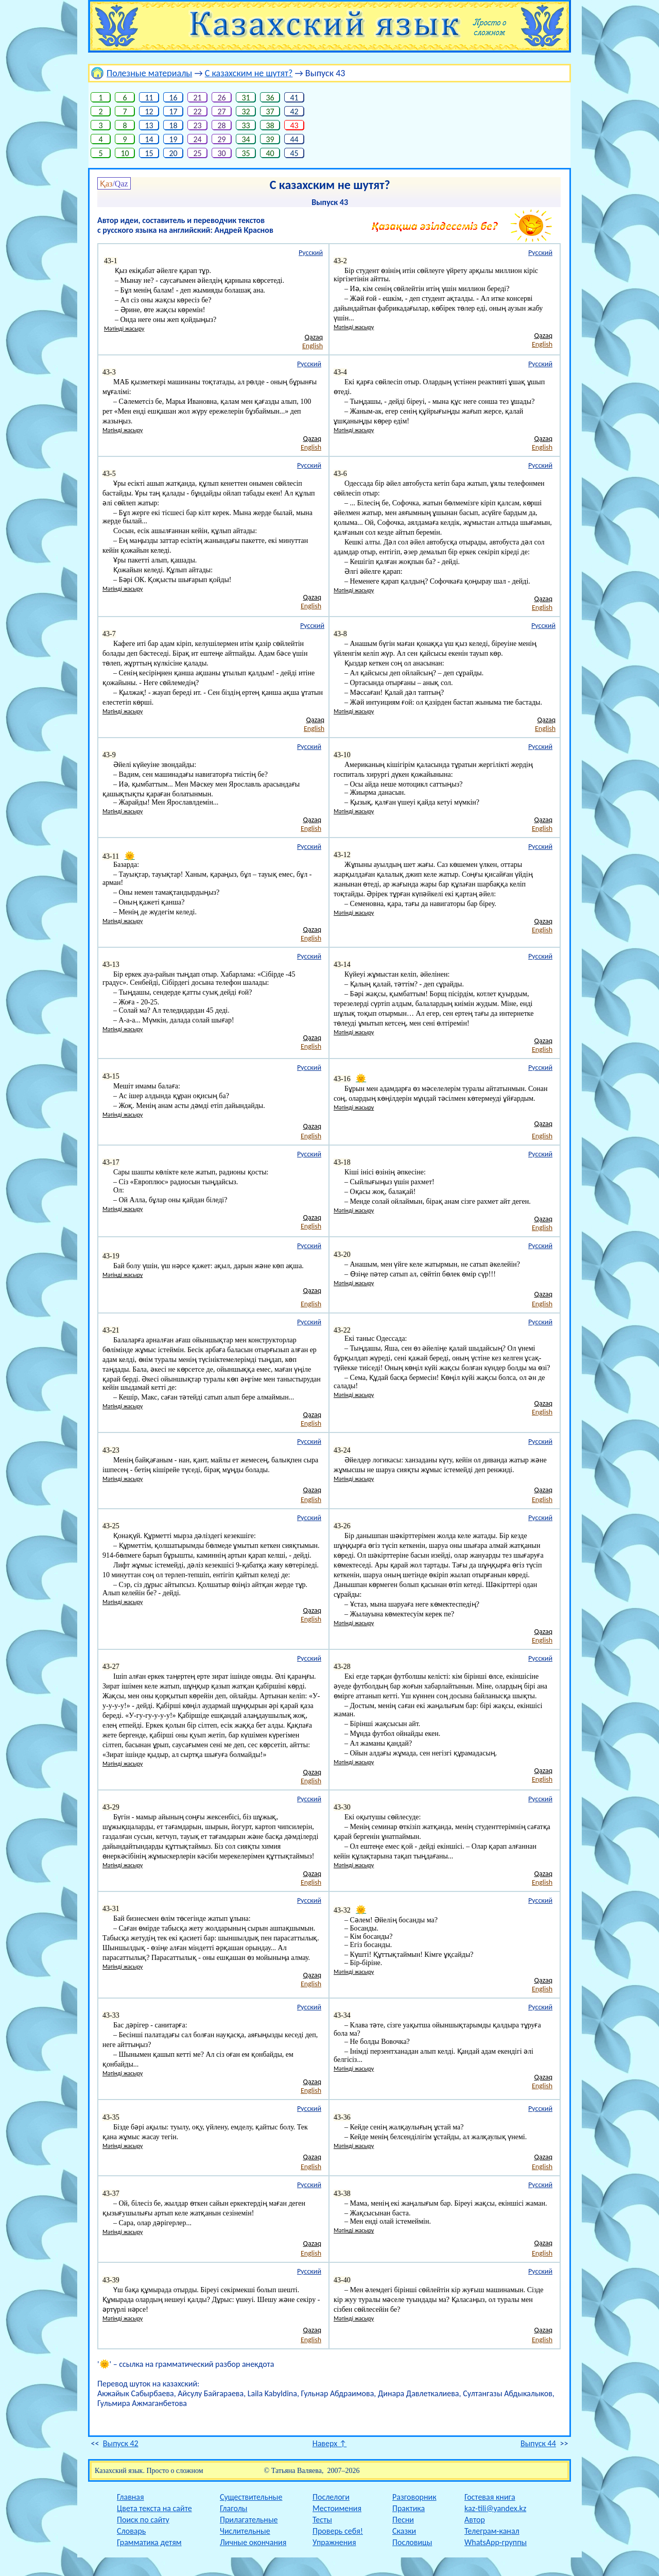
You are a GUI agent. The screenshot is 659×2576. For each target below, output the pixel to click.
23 (197, 125)
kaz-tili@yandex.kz (495, 2508)
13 (149, 125)
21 (197, 98)
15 (149, 153)
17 (173, 111)
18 (173, 125)
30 (222, 153)
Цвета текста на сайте (154, 2508)
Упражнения (334, 2542)
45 (294, 153)
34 (246, 139)
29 (222, 139)
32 (246, 111)
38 (270, 125)
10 (125, 153)
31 (246, 98)
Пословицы (412, 2542)
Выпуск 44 (538, 2443)
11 (149, 98)
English (312, 346)
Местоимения (337, 2508)
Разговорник (414, 2497)
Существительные (251, 2497)
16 (173, 98)
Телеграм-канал (491, 2531)
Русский (311, 252)
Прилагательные (249, 2519)
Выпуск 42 (120, 2443)
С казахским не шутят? (249, 73)
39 (270, 139)
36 (270, 98)
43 (294, 125)
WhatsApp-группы (495, 2542)
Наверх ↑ (330, 2443)
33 (246, 125)
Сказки (404, 2531)
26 (222, 98)
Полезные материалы (149, 73)
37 (270, 111)
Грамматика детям (149, 2542)
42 (294, 111)
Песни (403, 2519)
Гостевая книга (489, 2497)
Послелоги (331, 2497)
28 (222, 125)
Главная (130, 2497)
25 (197, 153)
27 (222, 111)
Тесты (322, 2519)
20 (173, 153)
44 (294, 139)
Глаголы (233, 2508)
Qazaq (314, 337)
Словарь (131, 2531)
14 (149, 139)
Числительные (245, 2531)
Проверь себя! (338, 2531)
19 (173, 139)
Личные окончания (253, 2542)
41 (294, 98)
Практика (408, 2508)
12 (149, 111)
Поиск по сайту (143, 2519)
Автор (474, 2519)
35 (246, 153)
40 (270, 153)
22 (197, 111)
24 (197, 139)
